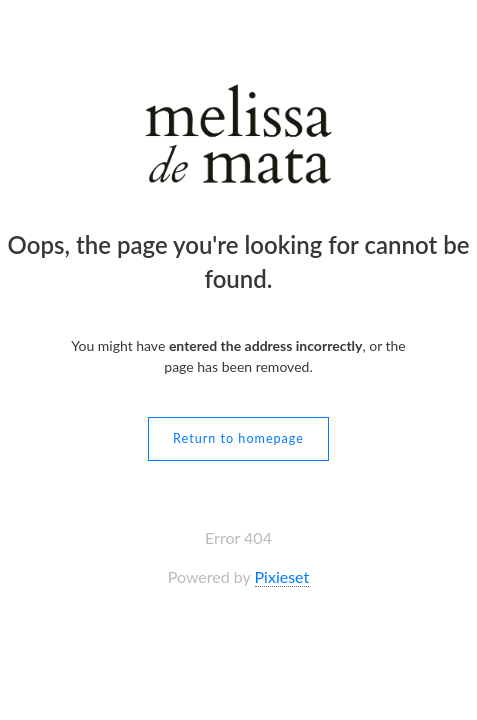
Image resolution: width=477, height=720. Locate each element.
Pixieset (282, 576)
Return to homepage (238, 438)
